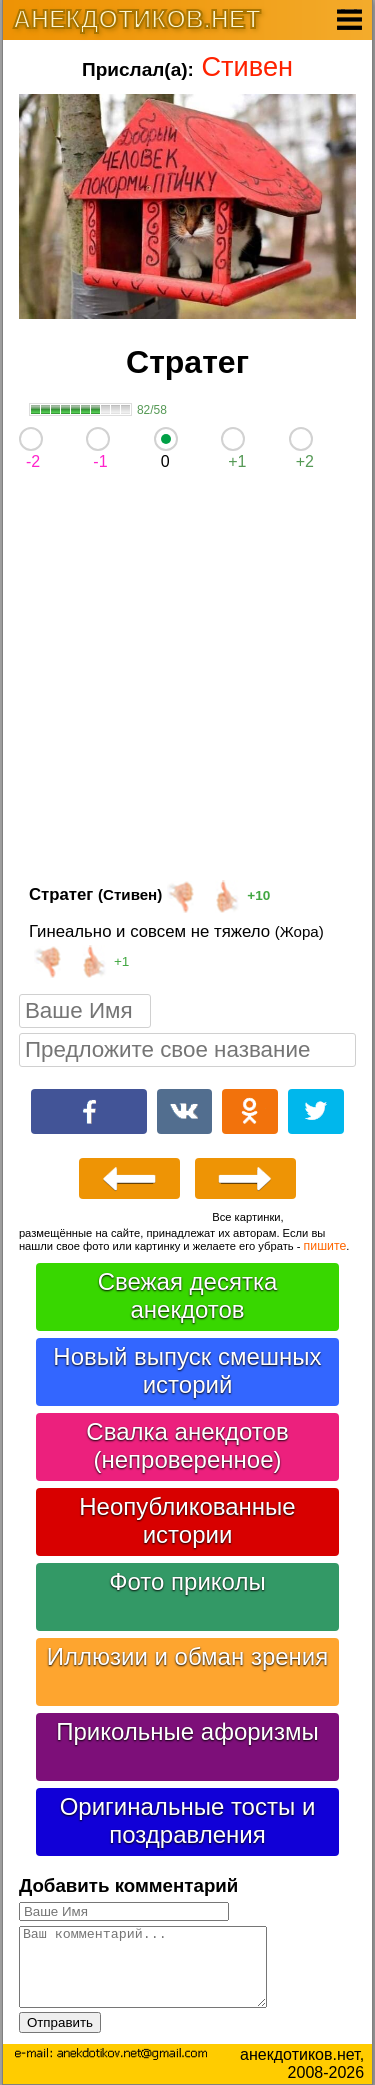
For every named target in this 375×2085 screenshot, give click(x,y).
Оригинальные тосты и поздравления (188, 1820)
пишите (325, 1246)
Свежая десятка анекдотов (188, 1295)
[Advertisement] (187, 681)
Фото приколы (187, 1581)
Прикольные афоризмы (187, 1731)
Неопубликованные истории (187, 1520)
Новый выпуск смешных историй (187, 1370)
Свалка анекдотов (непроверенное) (187, 1445)
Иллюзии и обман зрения (188, 1656)
